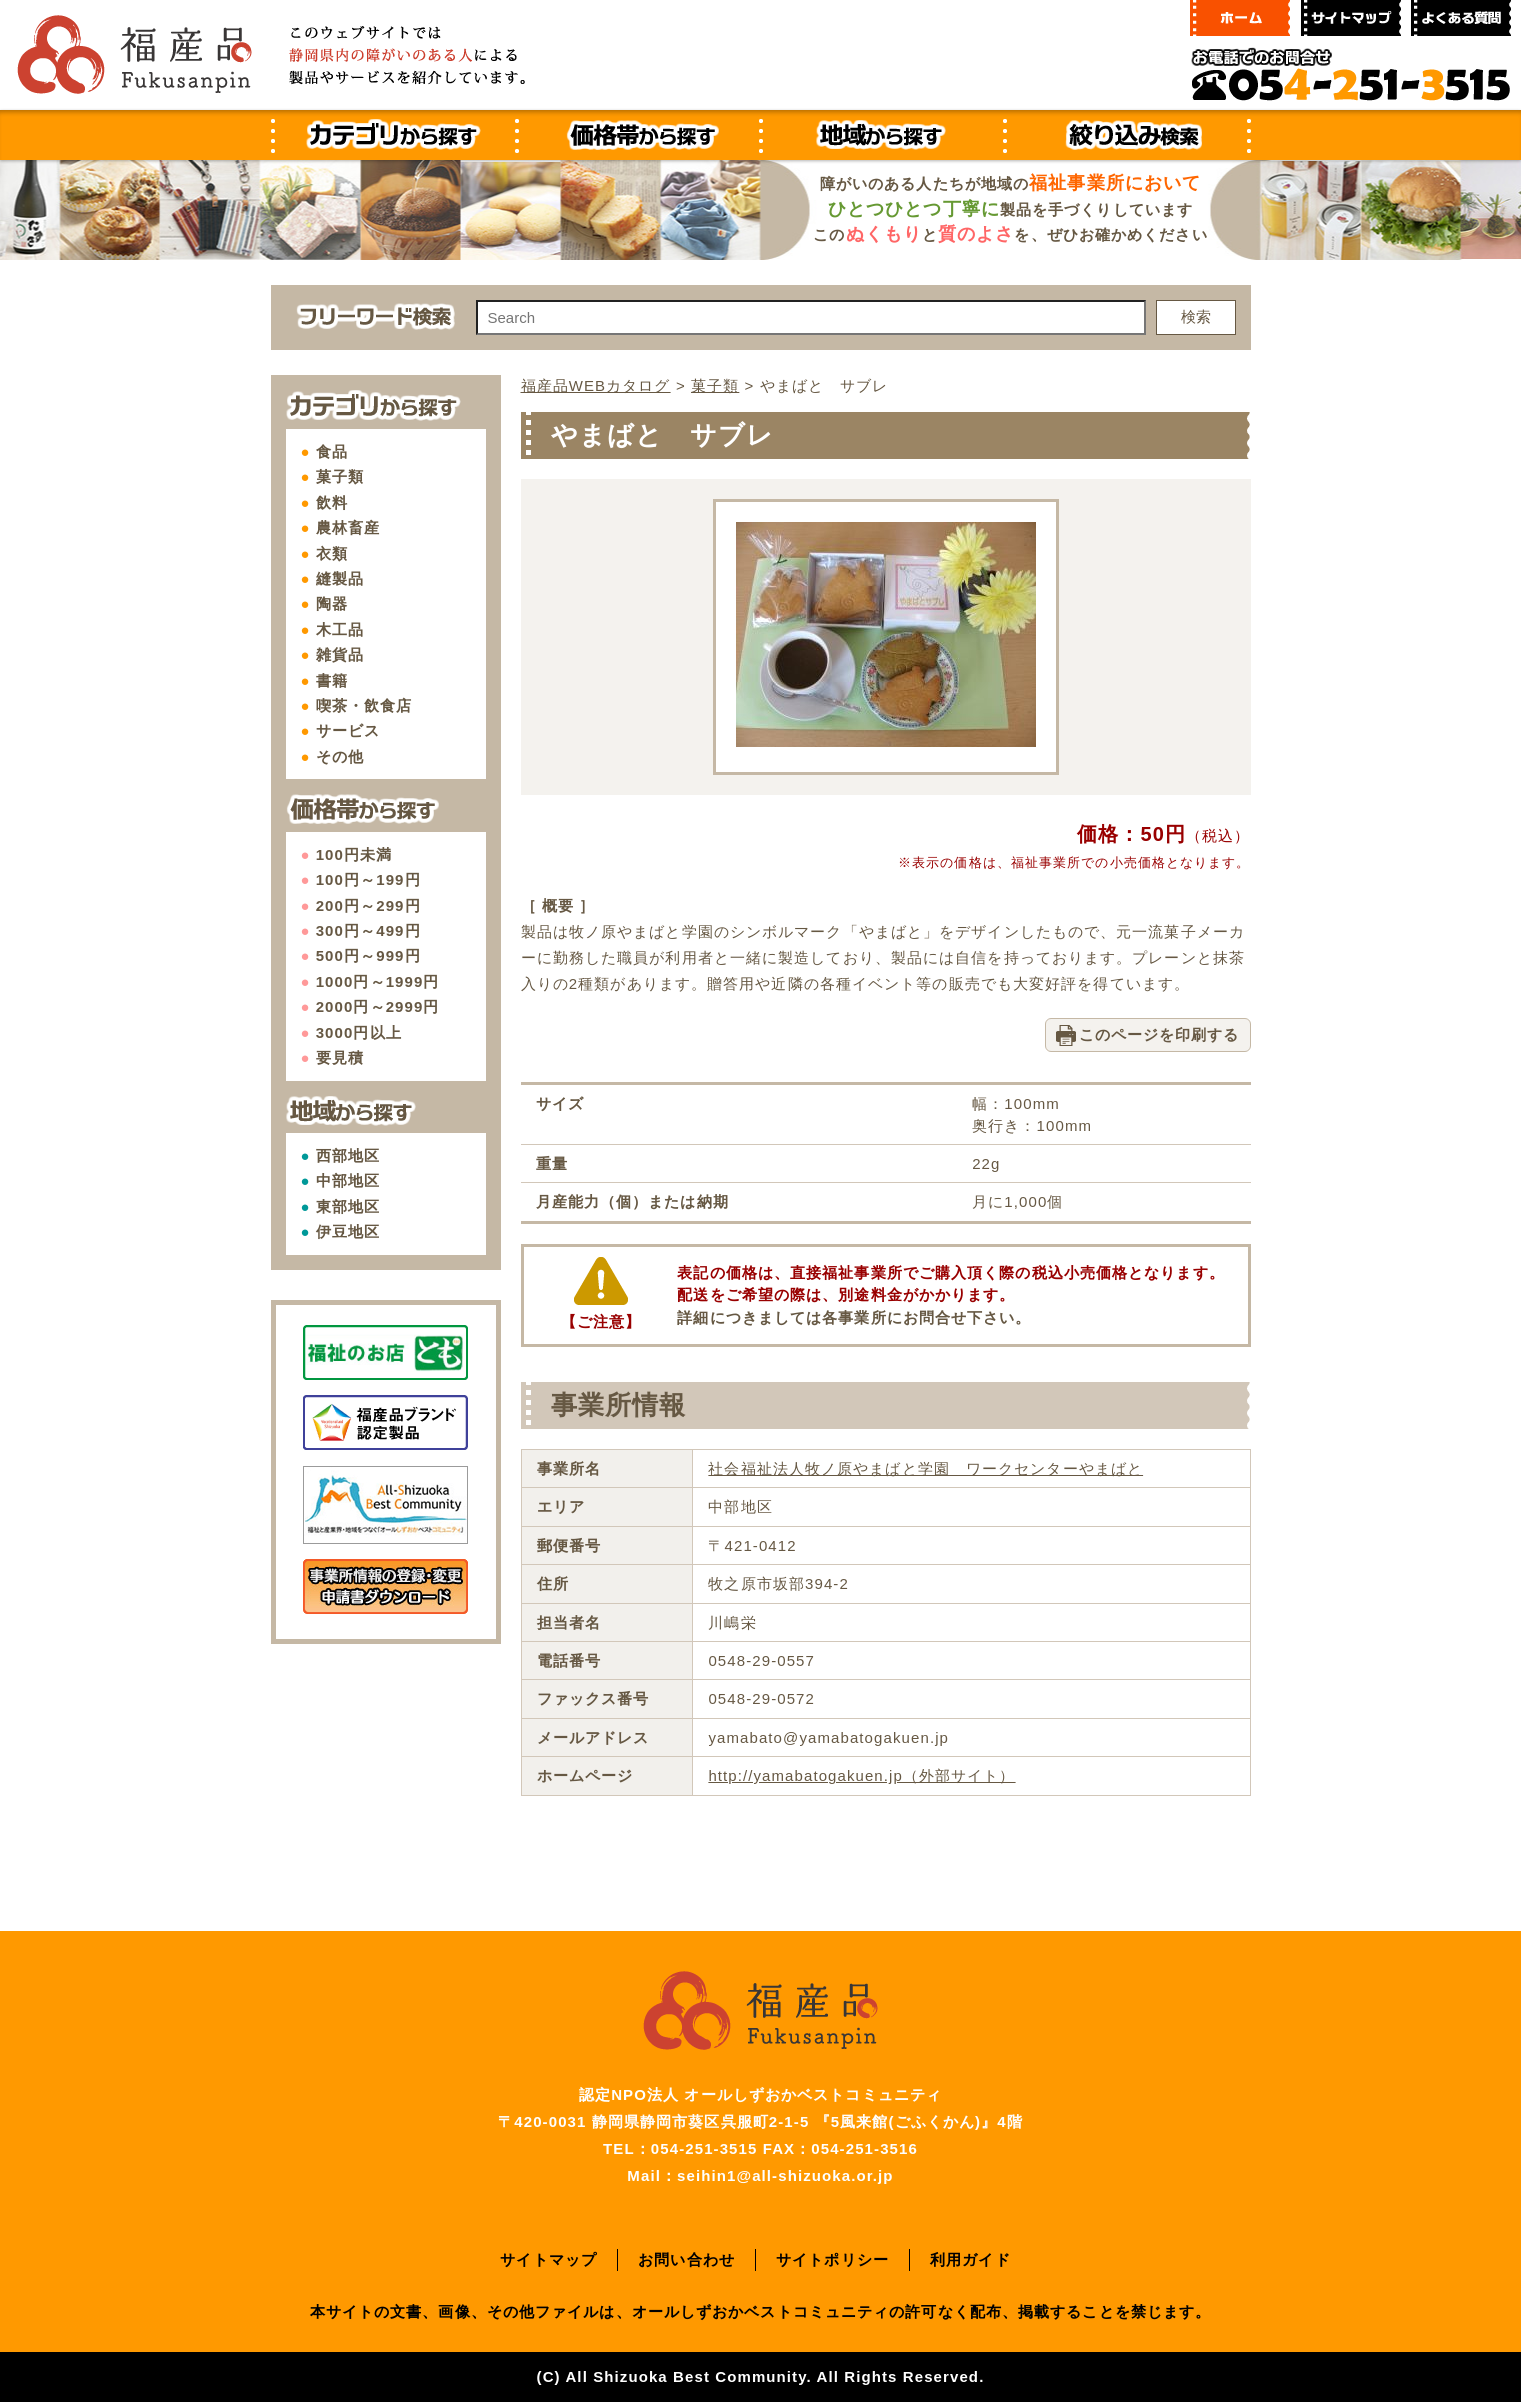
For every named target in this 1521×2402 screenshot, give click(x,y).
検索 (1196, 316)
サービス (348, 730)
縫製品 (340, 578)
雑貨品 (340, 654)
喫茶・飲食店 (364, 705)
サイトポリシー (832, 2259)
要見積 (340, 1057)
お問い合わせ (686, 2259)
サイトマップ (548, 2259)
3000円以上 (359, 1032)
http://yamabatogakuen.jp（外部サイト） (862, 1775)
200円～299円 (368, 905)
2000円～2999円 (378, 1006)
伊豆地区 (348, 1231)
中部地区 (348, 1180)
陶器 (332, 603)
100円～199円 (368, 879)
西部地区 (348, 1155)
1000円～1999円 (378, 981)
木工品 (340, 629)
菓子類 (340, 476)
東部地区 (348, 1206)
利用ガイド (970, 2259)
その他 (340, 756)
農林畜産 (348, 527)
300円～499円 (368, 930)
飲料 (332, 502)
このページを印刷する (1159, 1034)
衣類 (332, 553)
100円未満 (354, 854)
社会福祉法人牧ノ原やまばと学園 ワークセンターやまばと (925, 1468)
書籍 (332, 680)
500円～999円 (368, 955)
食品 (332, 451)
